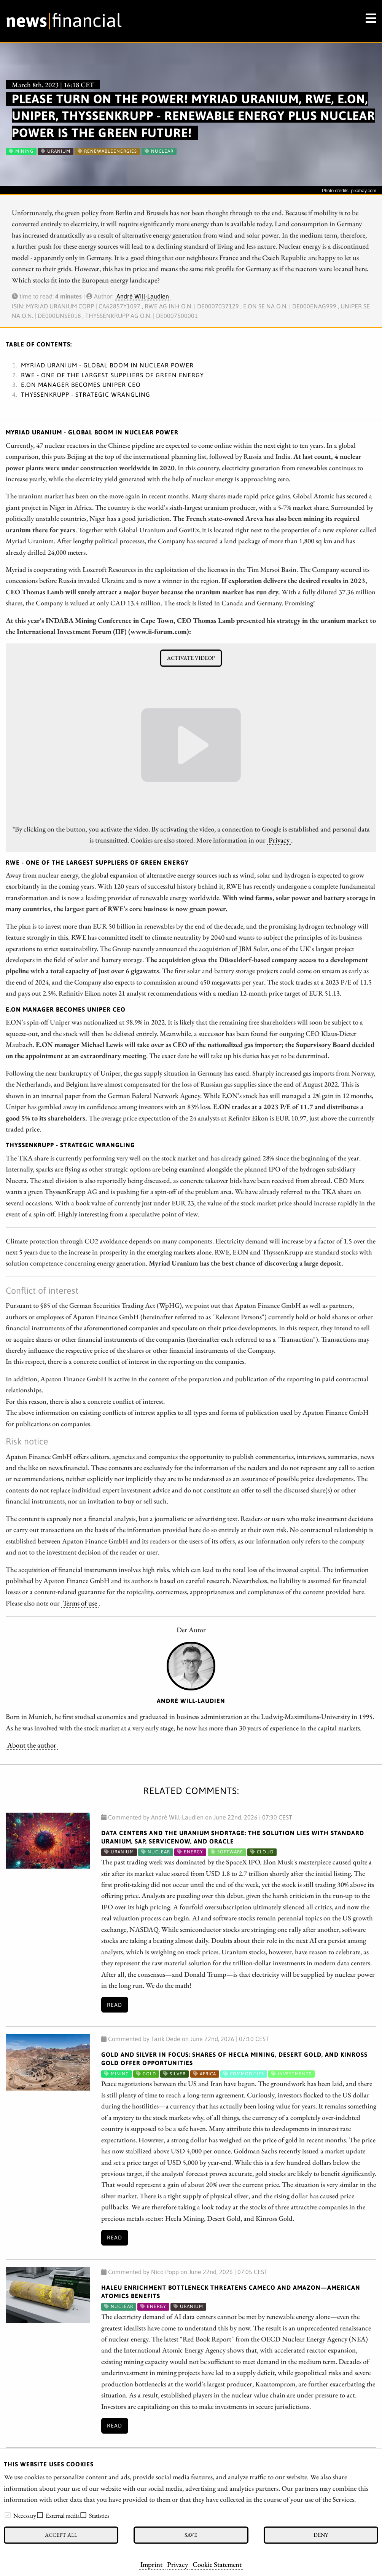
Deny (321, 2534)
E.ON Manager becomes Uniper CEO (81, 384)
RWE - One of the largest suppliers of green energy (112, 375)
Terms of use (80, 1602)
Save (191, 2534)
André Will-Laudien (142, 296)
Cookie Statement (217, 2564)
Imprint (151, 2564)
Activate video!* (191, 657)
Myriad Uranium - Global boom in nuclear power (107, 365)
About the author (31, 1744)
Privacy (177, 2564)
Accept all (61, 2534)
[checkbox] (7, 2515)
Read (114, 2005)
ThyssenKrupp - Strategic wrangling (85, 394)
